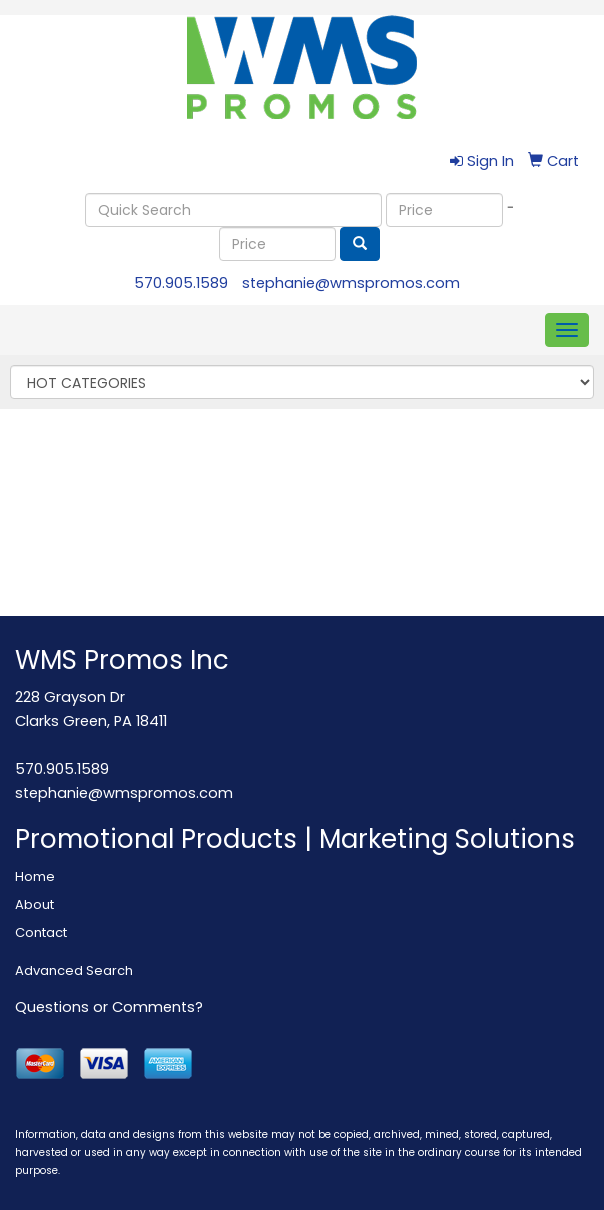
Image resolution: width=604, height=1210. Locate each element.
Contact (41, 932)
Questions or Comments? (109, 1007)
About (34, 904)
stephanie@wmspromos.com (351, 283)
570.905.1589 (181, 283)
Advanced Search (74, 970)
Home (35, 876)
